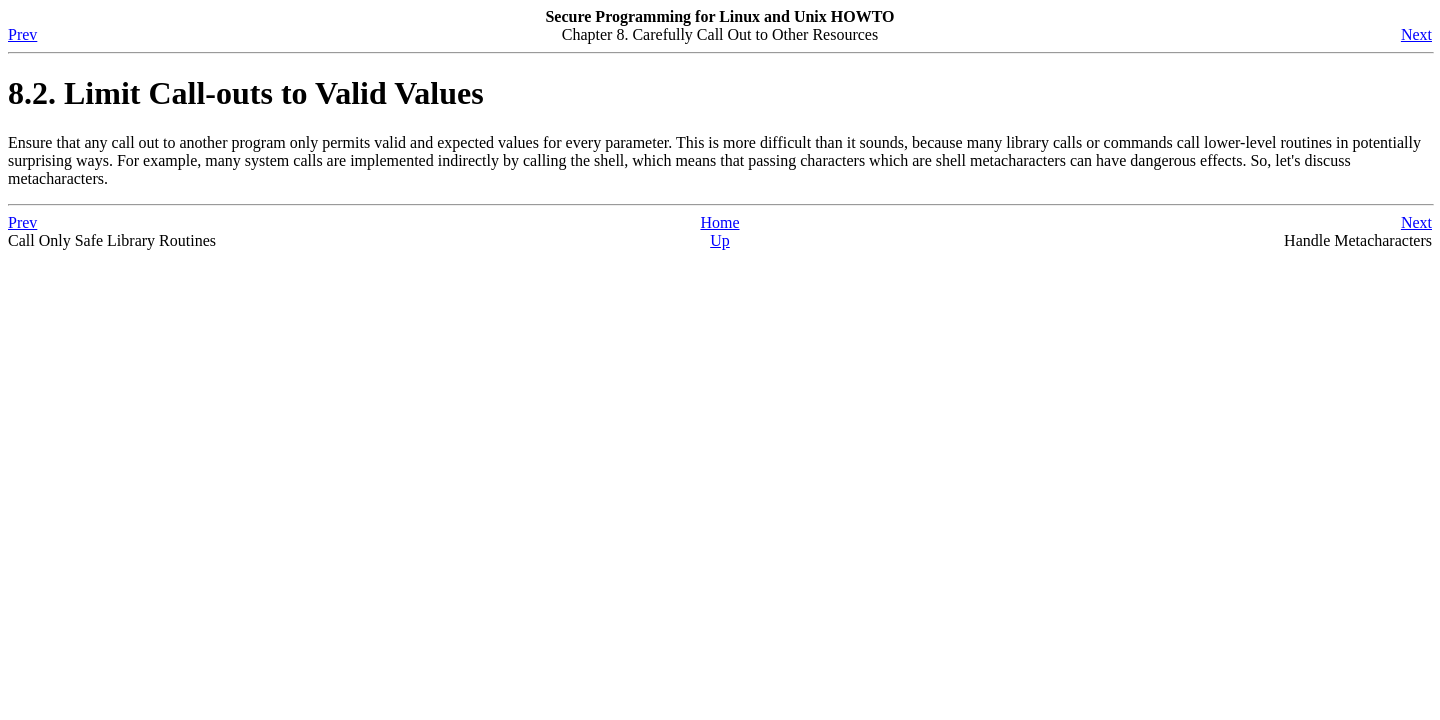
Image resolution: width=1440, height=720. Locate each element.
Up (720, 240)
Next (1416, 34)
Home (719, 222)
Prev (22, 34)
